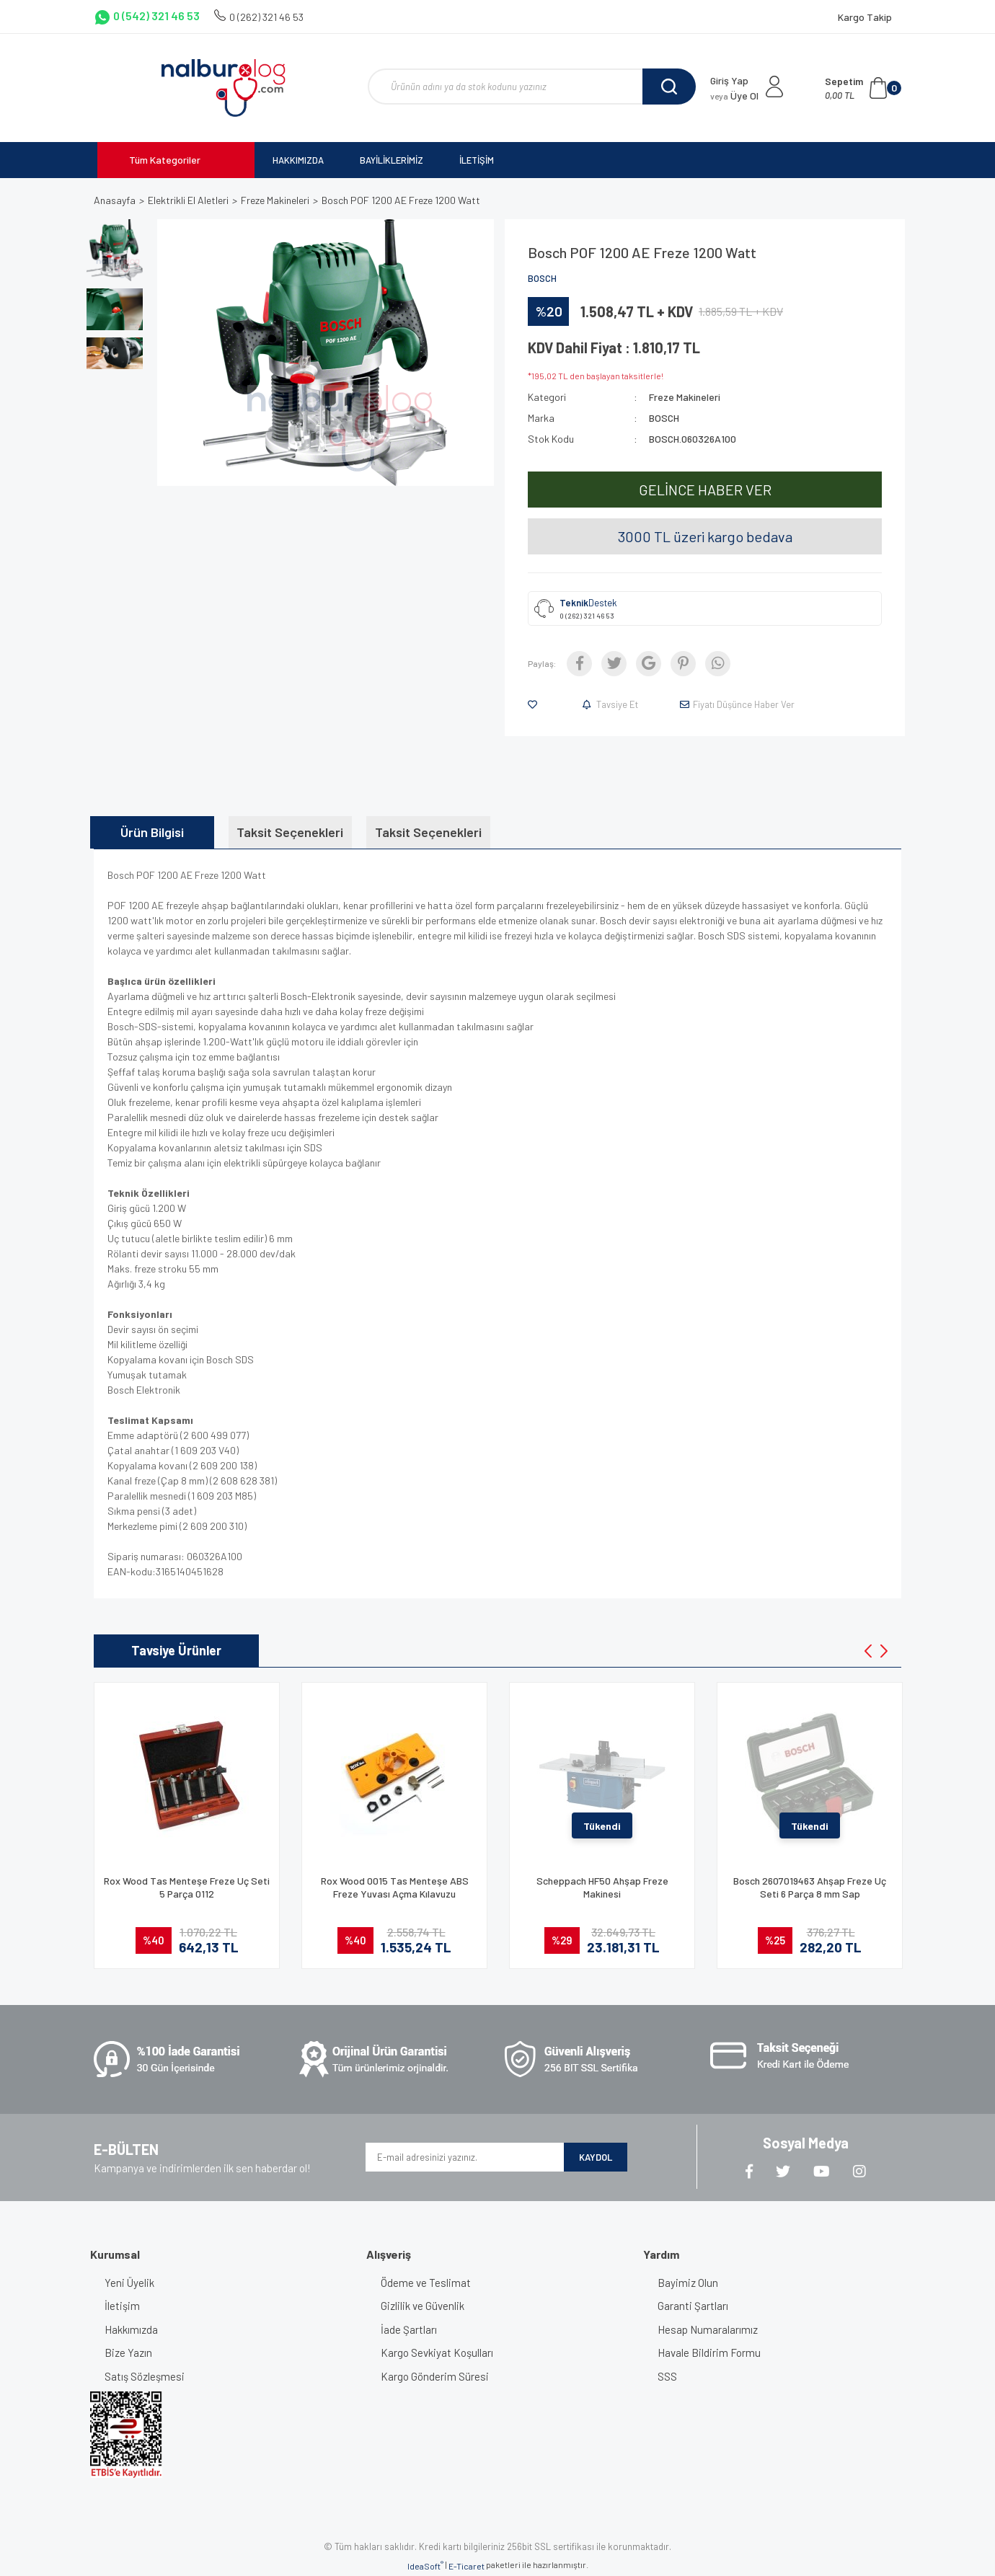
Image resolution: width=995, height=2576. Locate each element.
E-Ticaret (466, 2566)
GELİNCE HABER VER (705, 489)
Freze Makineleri (684, 397)
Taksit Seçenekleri (289, 832)
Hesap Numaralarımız (708, 2329)
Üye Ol (734, 95)
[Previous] (868, 1651)
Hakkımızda (131, 2329)
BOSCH (542, 278)
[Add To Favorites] (535, 704)
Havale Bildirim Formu (709, 2352)
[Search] (532, 86)
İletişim (122, 2305)
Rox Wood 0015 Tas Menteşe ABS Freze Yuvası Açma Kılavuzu (395, 1887)
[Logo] (223, 88)
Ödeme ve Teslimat (426, 2282)
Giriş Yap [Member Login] (729, 80)
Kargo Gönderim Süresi (435, 2376)
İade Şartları (409, 2329)
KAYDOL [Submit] (595, 2157)
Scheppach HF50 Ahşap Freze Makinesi (602, 1887)
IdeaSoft (425, 2565)
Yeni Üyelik (129, 2282)
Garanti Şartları (693, 2305)
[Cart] (863, 88)
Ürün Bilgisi (152, 832)
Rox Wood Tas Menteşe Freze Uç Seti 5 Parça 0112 (187, 1887)
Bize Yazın (128, 2352)
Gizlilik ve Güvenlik (422, 2305)
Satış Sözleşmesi (145, 2376)
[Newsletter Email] (465, 2157)
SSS (667, 2376)
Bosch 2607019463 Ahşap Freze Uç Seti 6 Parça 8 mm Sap (809, 1887)
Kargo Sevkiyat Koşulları (437, 2352)
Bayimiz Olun (688, 2282)
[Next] (884, 1651)
